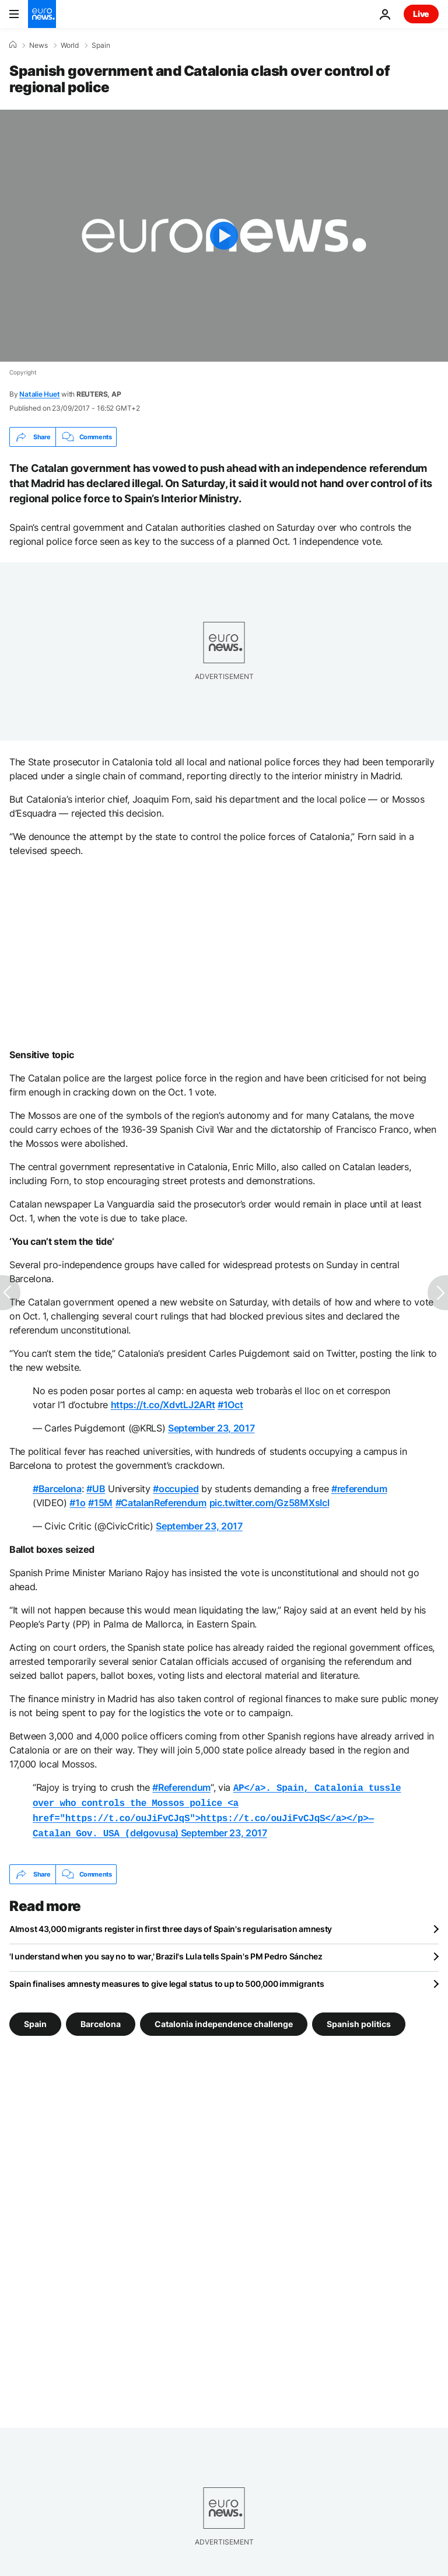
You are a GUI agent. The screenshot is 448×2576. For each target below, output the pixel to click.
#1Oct (230, 1404)
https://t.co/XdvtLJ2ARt (163, 1404)
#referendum (359, 1488)
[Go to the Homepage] (42, 14)
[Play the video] (224, 236)
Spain (101, 45)
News (38, 45)
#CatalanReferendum (161, 1502)
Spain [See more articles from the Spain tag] (35, 2019)
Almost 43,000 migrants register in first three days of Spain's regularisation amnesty (170, 1924)
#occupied (175, 1488)
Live (421, 14)
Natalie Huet (39, 394)
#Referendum (181, 1787)
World (70, 45)
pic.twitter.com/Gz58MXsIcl (269, 1502)
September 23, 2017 (211, 1428)
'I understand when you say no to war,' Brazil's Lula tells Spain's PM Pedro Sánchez (166, 1952)
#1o (77, 1502)
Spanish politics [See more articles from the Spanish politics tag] (359, 2019)
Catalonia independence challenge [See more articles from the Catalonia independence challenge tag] (224, 2019)
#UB (95, 1488)
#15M (100, 1502)
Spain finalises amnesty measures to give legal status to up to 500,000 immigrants (166, 1979)
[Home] (12, 45)
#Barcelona (57, 1488)
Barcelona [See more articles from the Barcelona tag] (100, 2019)
